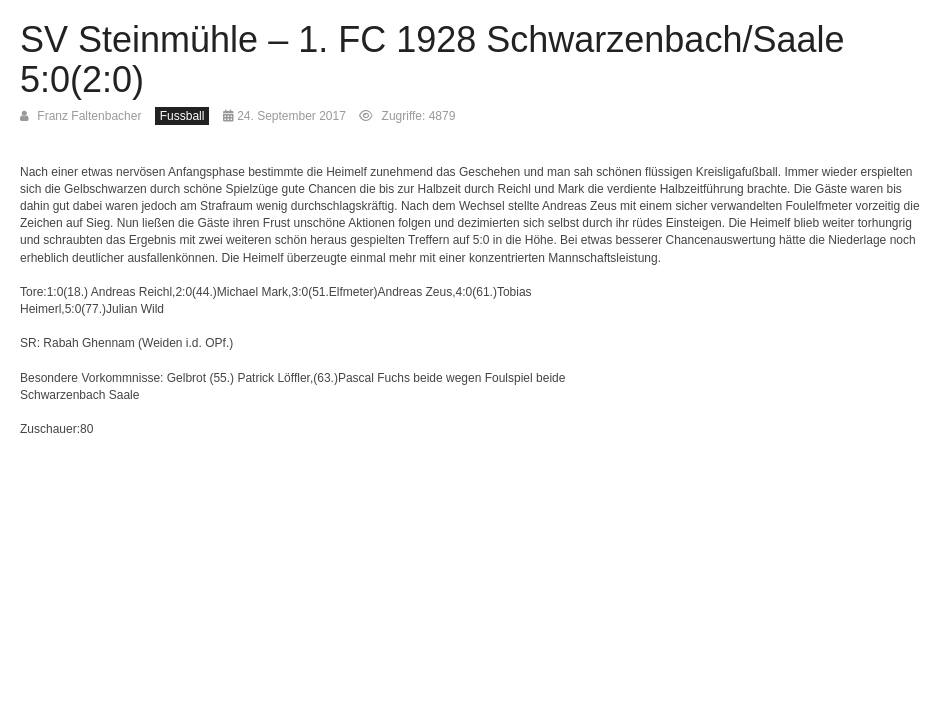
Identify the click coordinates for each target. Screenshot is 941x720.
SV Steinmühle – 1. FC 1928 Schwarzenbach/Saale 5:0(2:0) (432, 59)
